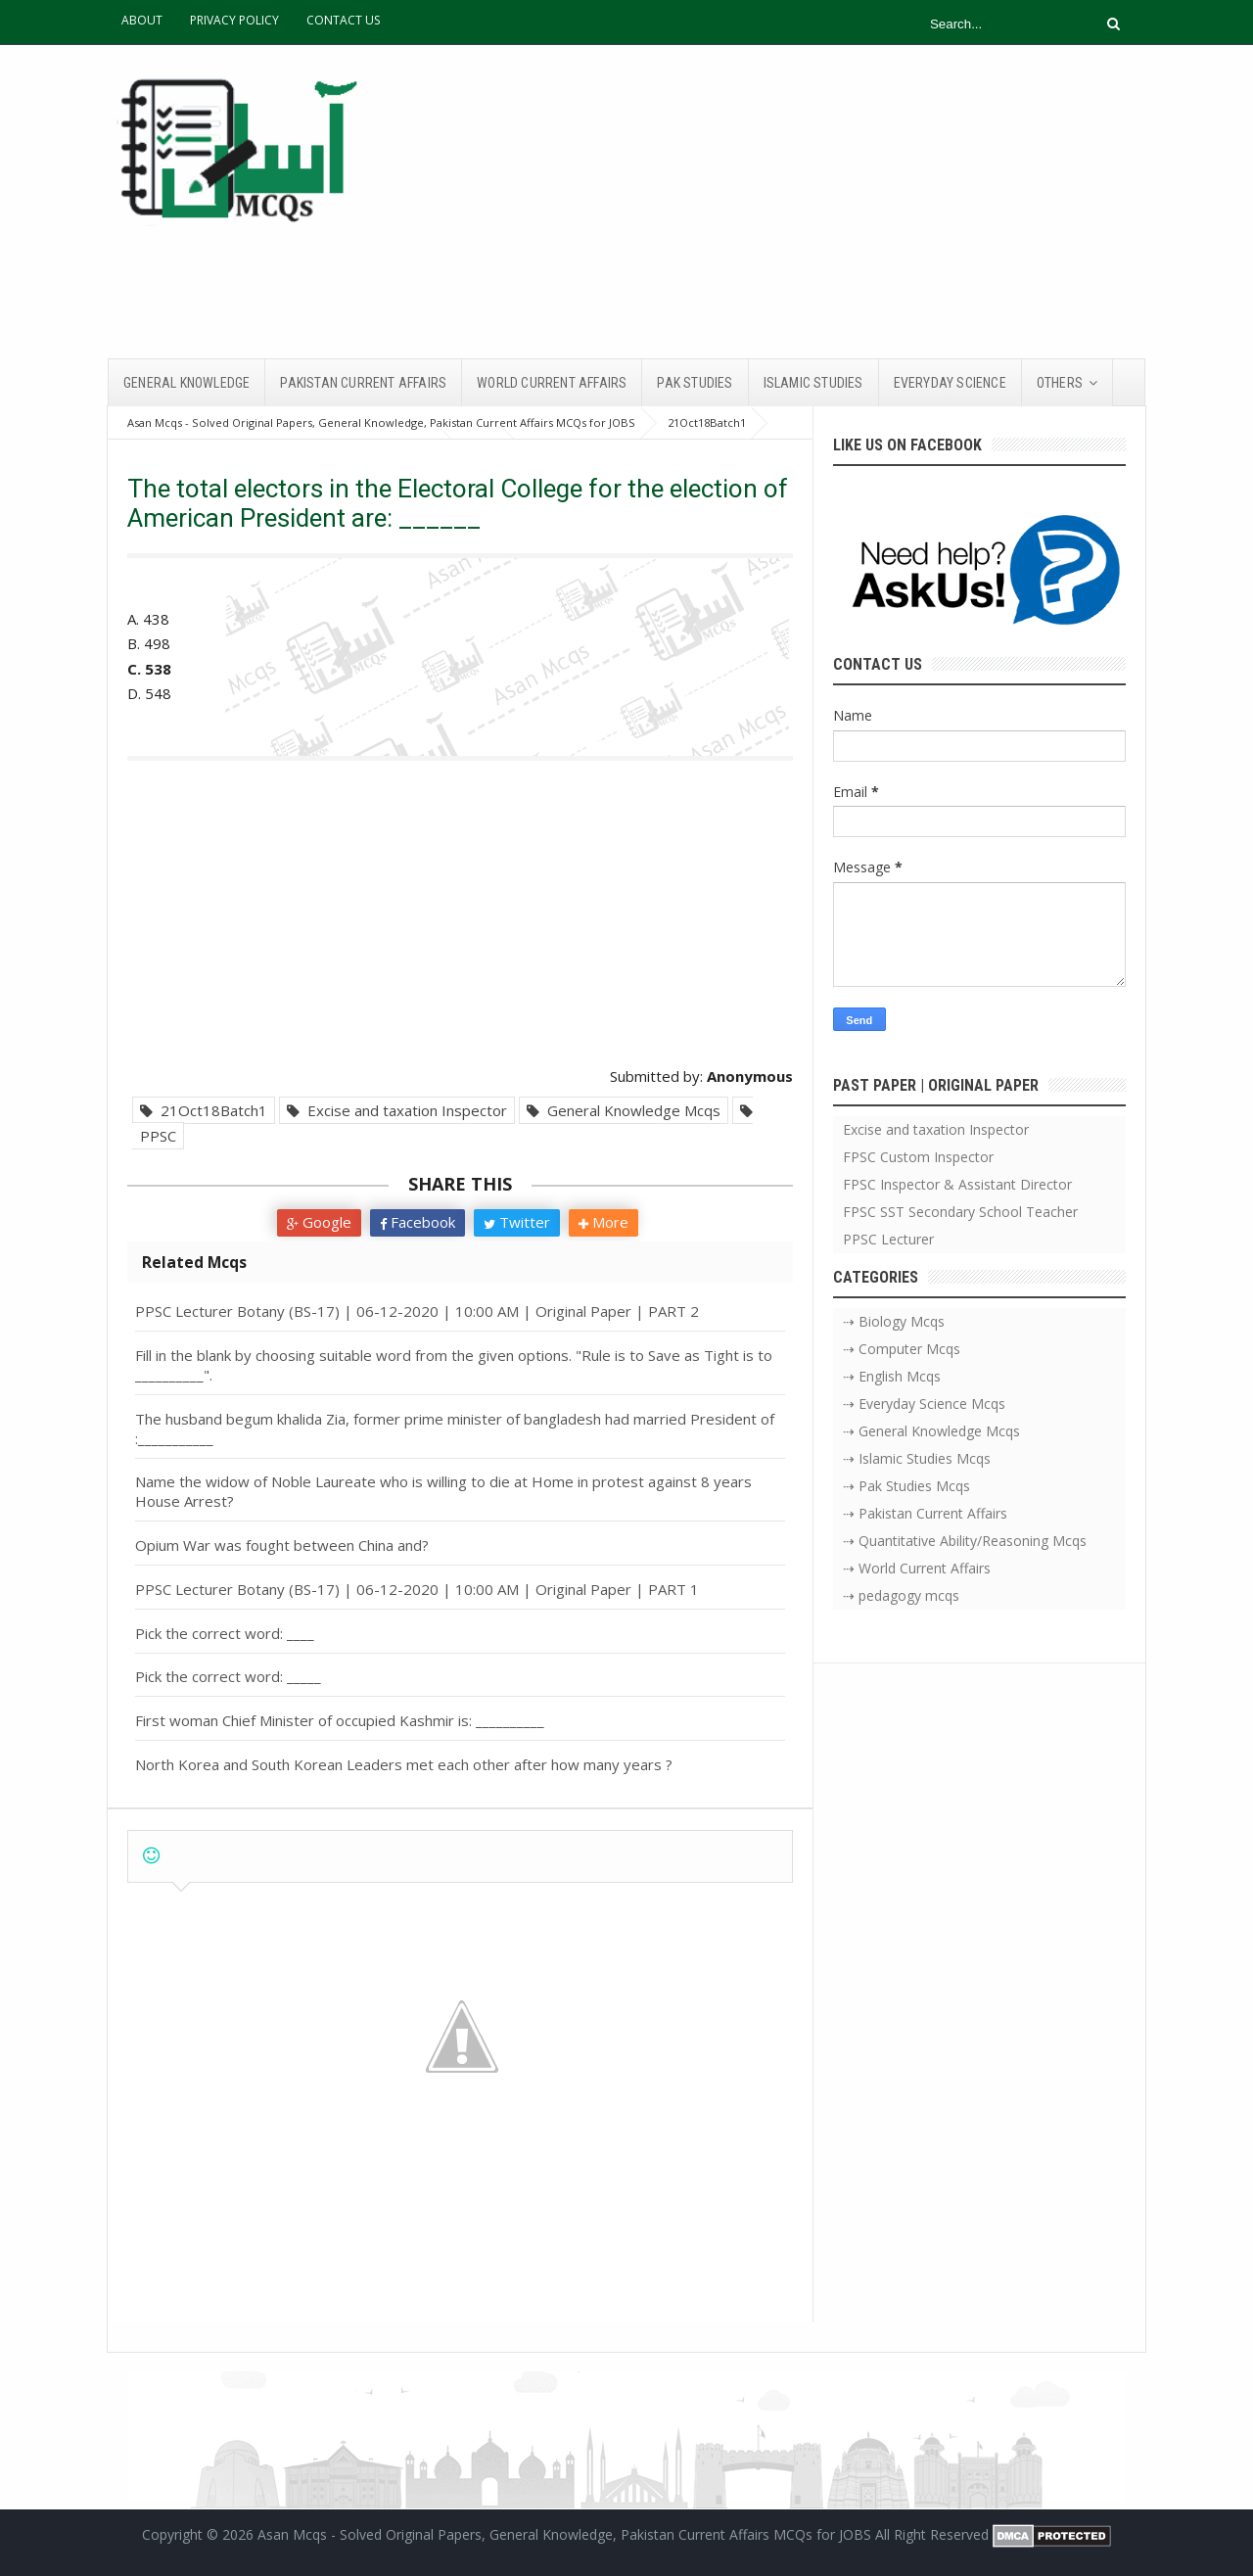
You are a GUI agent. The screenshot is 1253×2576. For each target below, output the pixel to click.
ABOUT (141, 20)
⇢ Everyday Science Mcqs (924, 1403)
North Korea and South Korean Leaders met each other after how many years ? (404, 1764)
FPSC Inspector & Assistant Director (957, 1184)
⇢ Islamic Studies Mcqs (917, 1458)
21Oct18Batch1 (203, 1110)
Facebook (417, 1222)
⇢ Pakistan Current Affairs (925, 1513)
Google (319, 1222)
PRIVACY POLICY (234, 20)
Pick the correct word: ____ (224, 1633)
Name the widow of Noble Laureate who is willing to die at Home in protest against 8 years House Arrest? (443, 1491)
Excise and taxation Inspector (397, 1110)
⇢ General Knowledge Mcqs (931, 1431)
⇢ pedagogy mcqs (901, 1595)
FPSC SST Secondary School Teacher (960, 1211)
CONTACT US (343, 20)
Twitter (517, 1222)
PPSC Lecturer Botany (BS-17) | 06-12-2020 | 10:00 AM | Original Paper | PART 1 (417, 1589)
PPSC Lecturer (888, 1239)
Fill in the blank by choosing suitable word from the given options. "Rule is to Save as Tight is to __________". (453, 1364)
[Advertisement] (789, 202)
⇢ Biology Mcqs (894, 1321)
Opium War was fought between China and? (282, 1545)
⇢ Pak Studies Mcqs (906, 1485)
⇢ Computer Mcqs (901, 1348)
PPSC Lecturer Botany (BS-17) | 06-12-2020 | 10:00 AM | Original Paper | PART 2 (417, 1311)
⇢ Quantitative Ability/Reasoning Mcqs (965, 1540)
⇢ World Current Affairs (917, 1568)
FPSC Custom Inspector (918, 1156)
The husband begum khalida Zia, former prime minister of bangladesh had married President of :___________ (454, 1428)
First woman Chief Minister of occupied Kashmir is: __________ (339, 1720)
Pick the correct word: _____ (228, 1676)
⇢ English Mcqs (892, 1376)
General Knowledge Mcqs (623, 1110)
